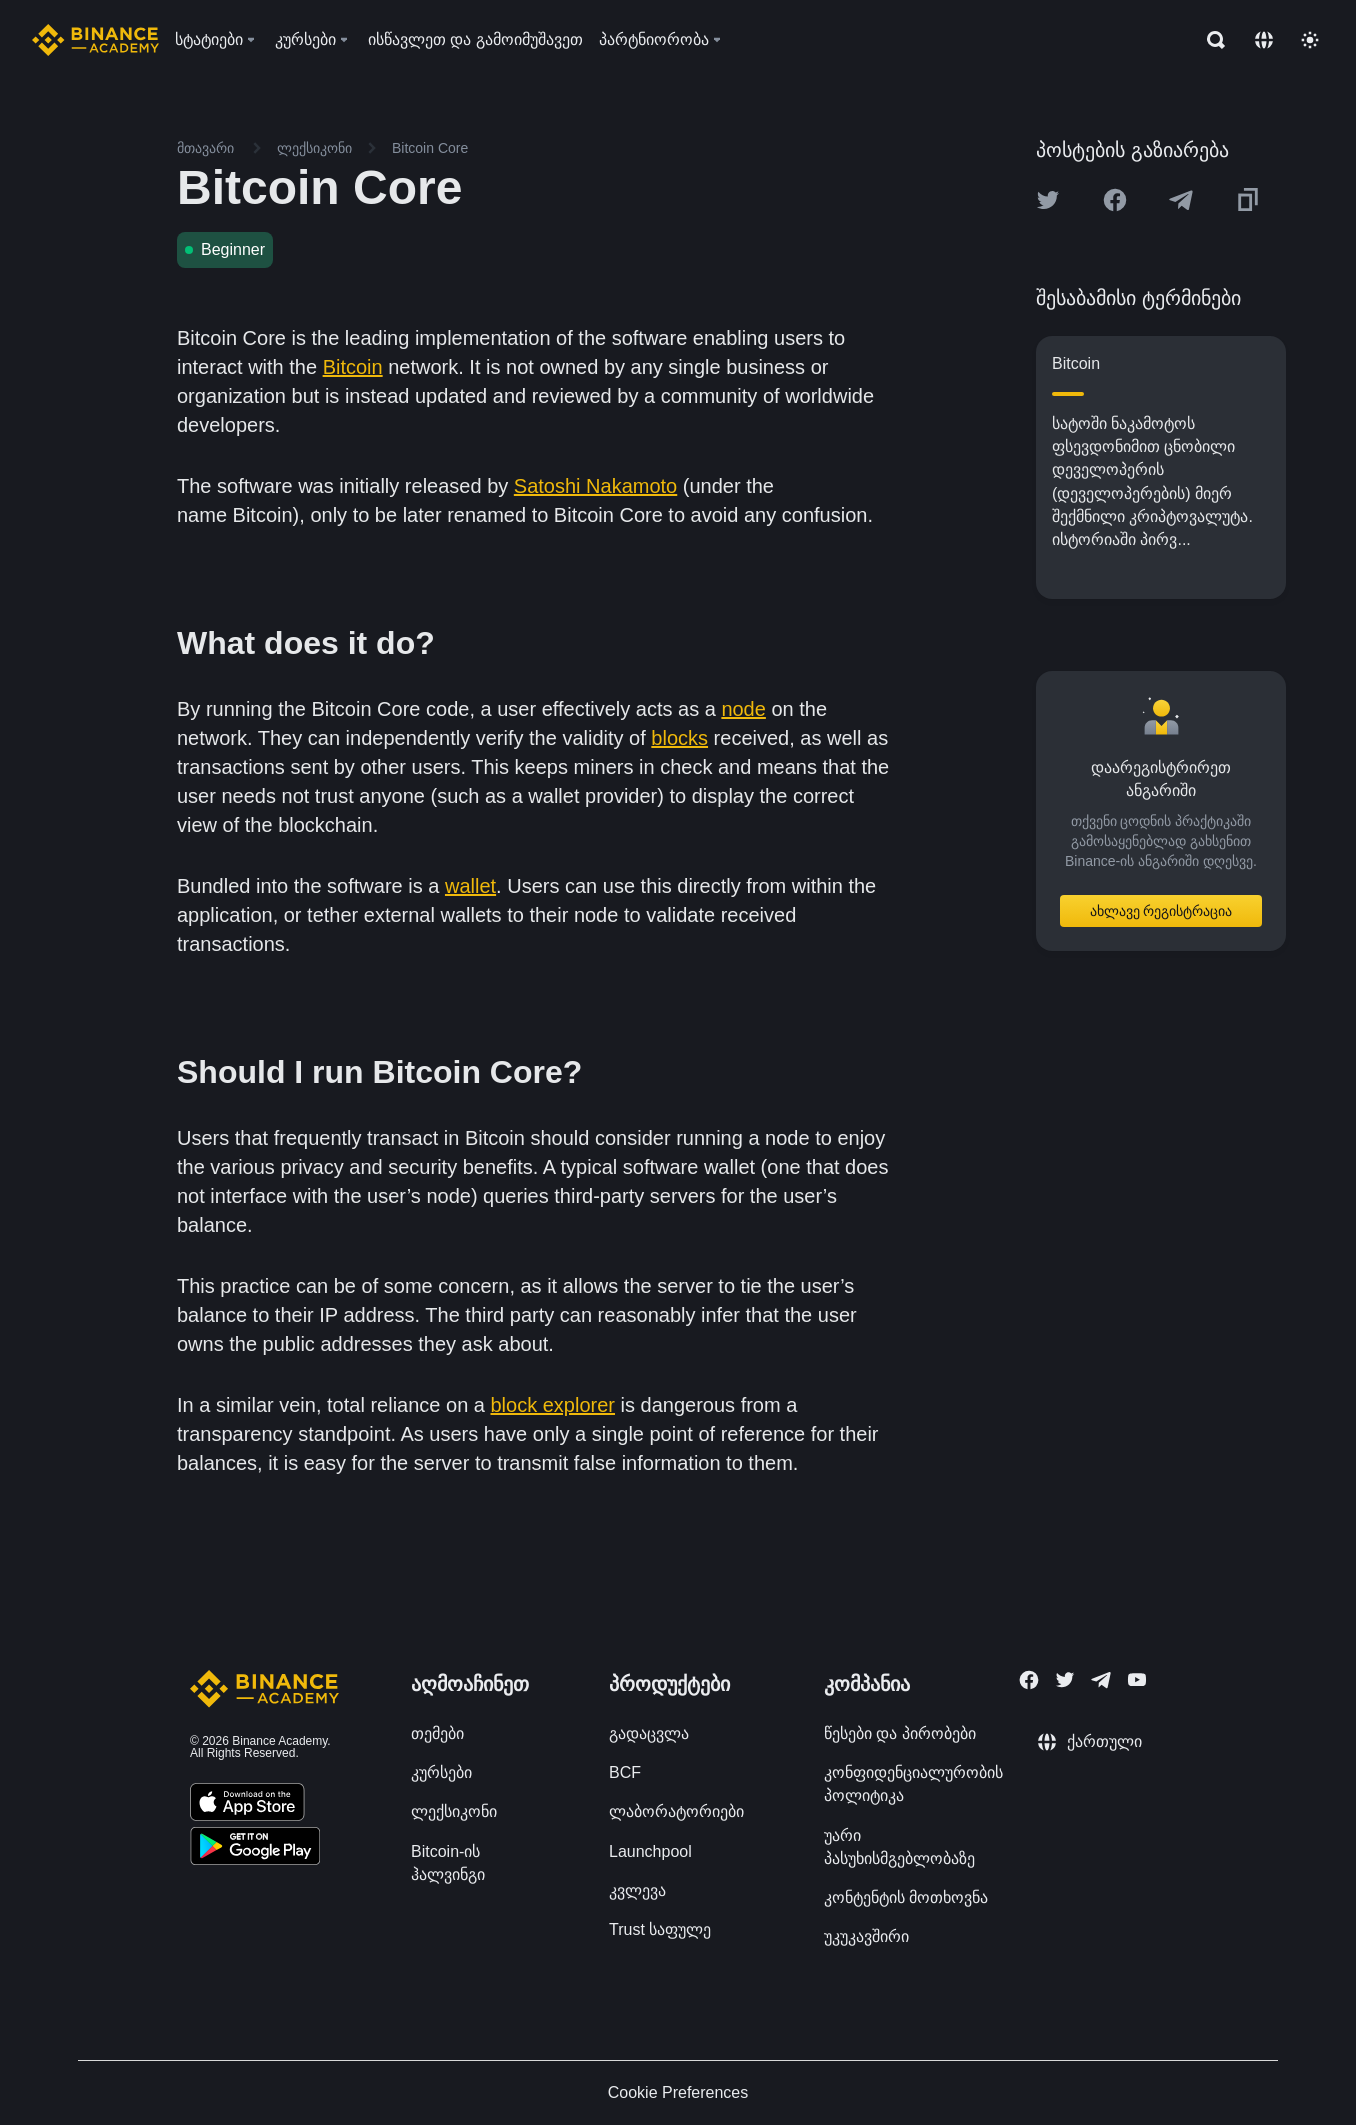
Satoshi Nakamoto (595, 486)
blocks (679, 738)
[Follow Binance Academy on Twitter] (1065, 1680)
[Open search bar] (1210, 40)
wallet (470, 886)
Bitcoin (353, 367)
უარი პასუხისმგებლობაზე (899, 1847)
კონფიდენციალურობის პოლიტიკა (913, 1784)
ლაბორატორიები (676, 1811)
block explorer (553, 1405)
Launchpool (650, 1851)
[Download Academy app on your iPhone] (247, 1805)
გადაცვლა (649, 1733)
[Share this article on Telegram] (1181, 200)
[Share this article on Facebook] (1115, 200)
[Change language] (1264, 40)
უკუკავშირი (866, 1936)
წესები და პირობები (900, 1733)
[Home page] (95, 40)
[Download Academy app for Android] (255, 1849)
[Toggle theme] (1310, 40)
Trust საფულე (660, 1929)
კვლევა (637, 1890)
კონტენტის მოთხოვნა (906, 1897)
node (743, 709)
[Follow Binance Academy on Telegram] (1101, 1680)
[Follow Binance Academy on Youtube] (1137, 1679)
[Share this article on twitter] (1048, 200)
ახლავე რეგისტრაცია (1161, 911)
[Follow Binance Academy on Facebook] (1029, 1680)
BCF (625, 1772)
